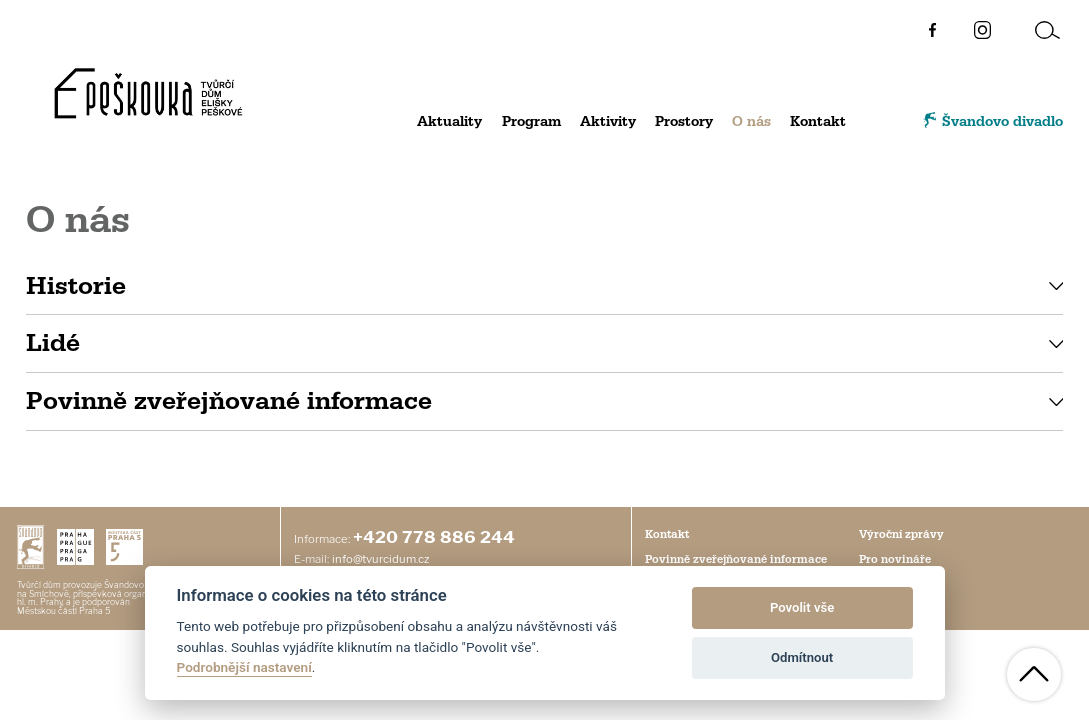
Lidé (53, 343)
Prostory (684, 122)
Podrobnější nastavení (244, 667)
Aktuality (449, 122)
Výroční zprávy (901, 534)
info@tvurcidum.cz (380, 559)
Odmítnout (802, 657)
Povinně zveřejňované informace (229, 401)
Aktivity (608, 122)
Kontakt (818, 122)
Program (531, 122)
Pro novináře (895, 559)
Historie (76, 286)
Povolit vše (802, 607)
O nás (751, 122)
